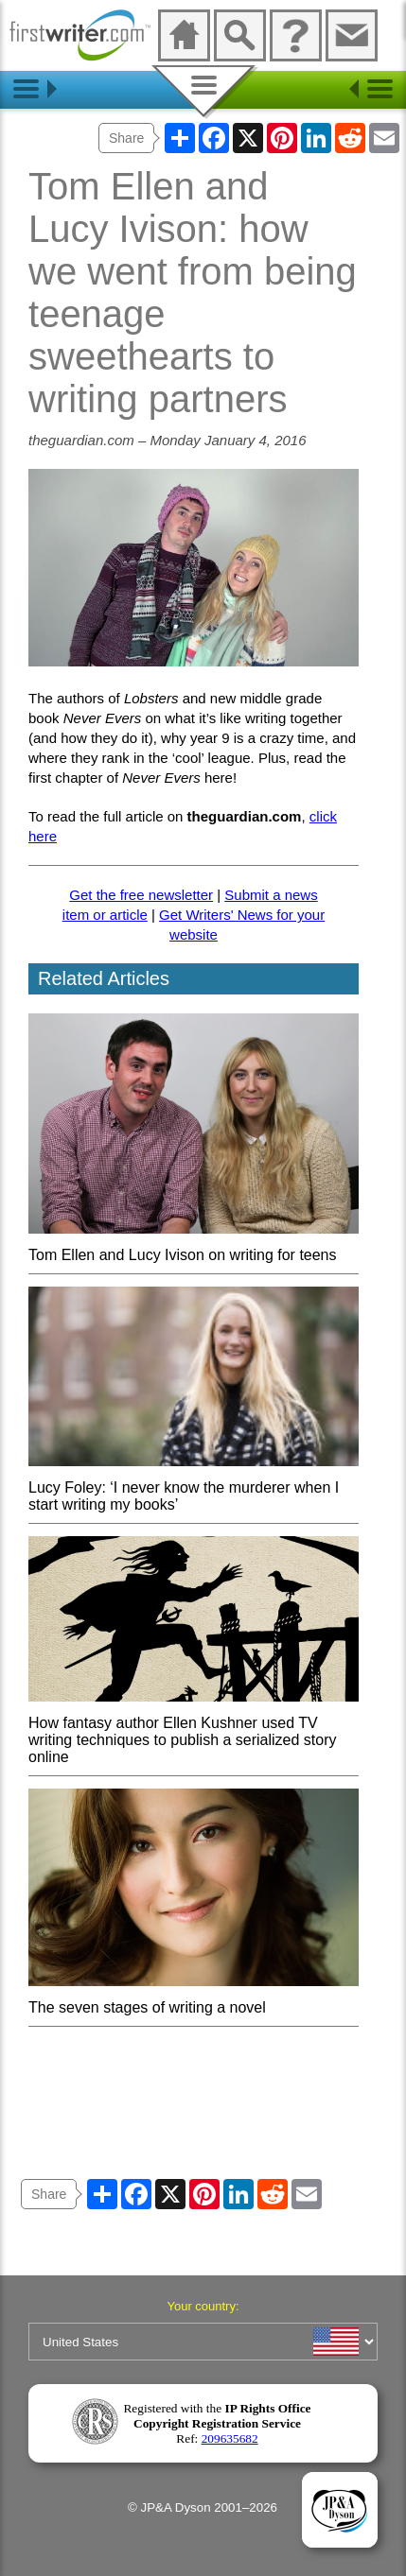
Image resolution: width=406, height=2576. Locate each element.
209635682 (230, 2438)
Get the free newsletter (141, 895)
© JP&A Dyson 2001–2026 (202, 2507)
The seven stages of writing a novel (193, 1998)
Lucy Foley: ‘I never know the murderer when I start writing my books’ (193, 1487)
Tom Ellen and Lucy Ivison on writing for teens (193, 1246)
